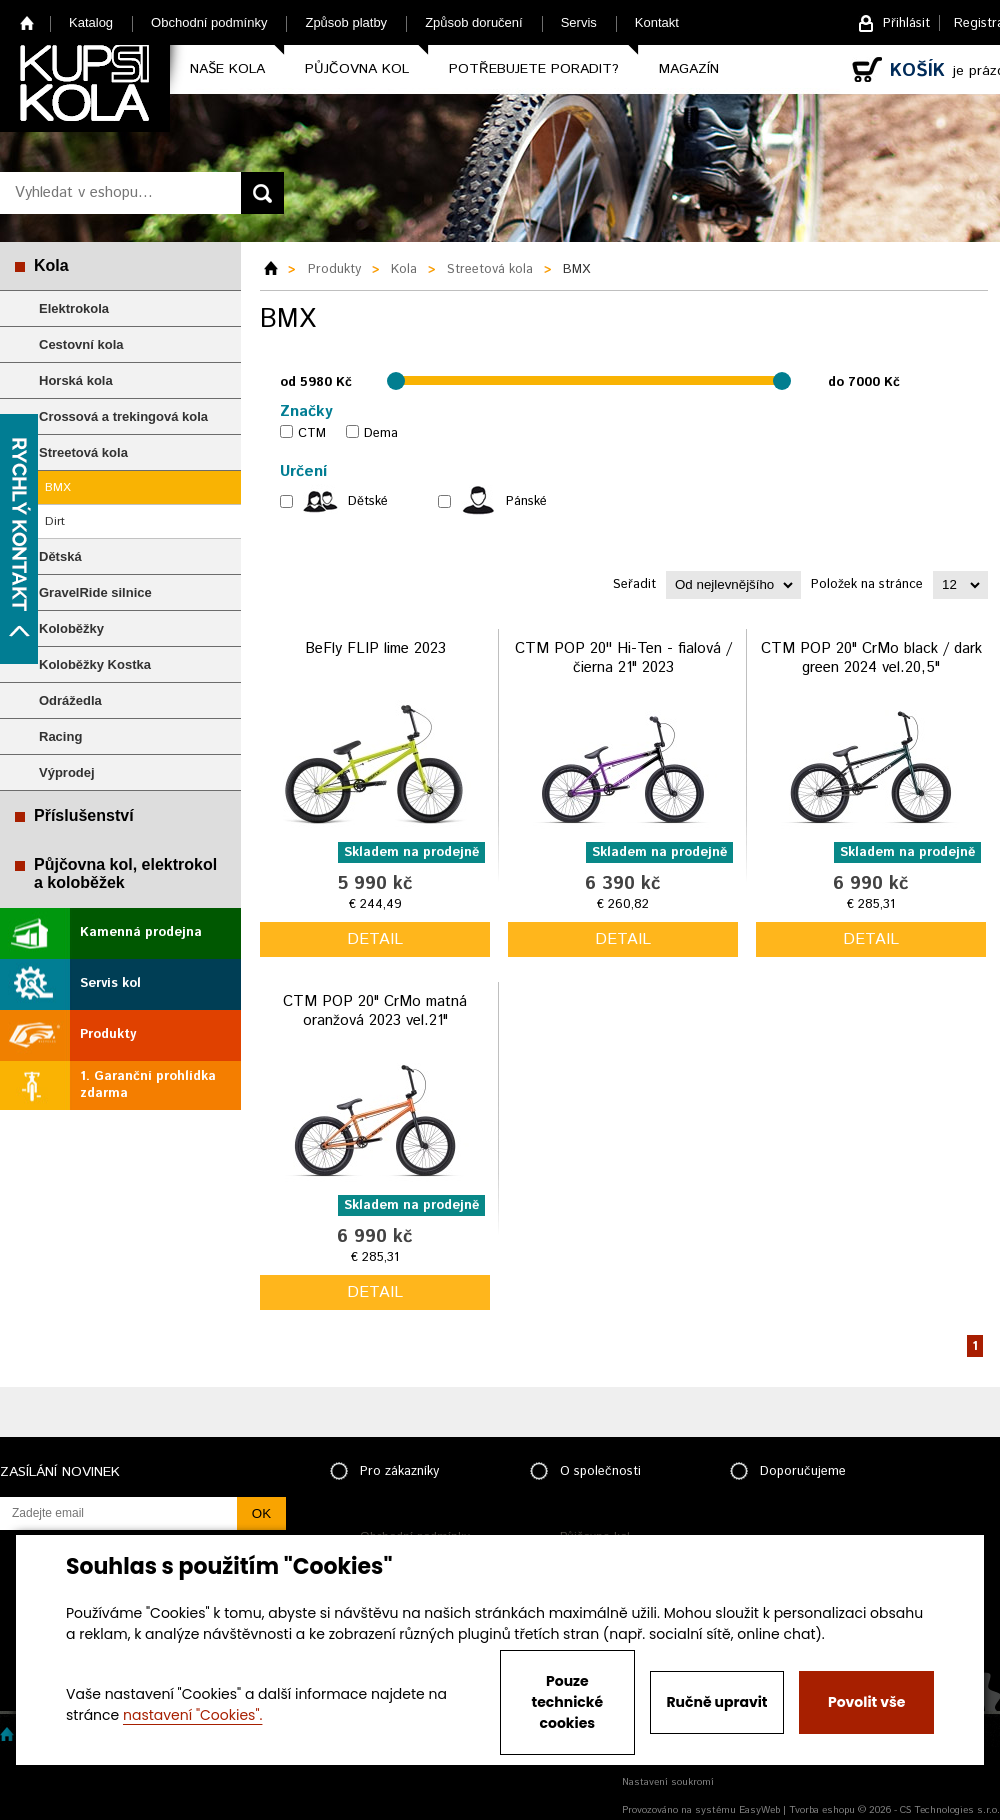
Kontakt (657, 22)
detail (375, 939)
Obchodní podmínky (209, 22)
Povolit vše (866, 1702)
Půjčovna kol (357, 69)
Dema (381, 433)
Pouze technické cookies (568, 1702)
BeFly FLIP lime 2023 (375, 648)
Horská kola (76, 380)
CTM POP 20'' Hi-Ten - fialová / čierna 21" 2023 (623, 658)
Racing (60, 736)
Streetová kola (83, 452)
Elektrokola (74, 308)
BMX (58, 487)
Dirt (55, 521)
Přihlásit (906, 23)
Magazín (689, 69)
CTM (312, 433)
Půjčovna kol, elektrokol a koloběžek (125, 873)
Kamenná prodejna (141, 932)
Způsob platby (346, 22)
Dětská (60, 556)
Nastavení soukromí (668, 1782)
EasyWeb (759, 1810)
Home (27, 22)
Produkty (108, 1034)
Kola (51, 265)
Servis (579, 22)
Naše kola (227, 69)
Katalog (91, 22)
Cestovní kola (81, 344)
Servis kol (110, 983)
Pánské (526, 501)
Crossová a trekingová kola (123, 416)
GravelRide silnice (95, 592)
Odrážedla (70, 700)
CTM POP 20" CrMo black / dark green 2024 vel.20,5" (871, 658)
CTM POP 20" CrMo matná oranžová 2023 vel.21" (375, 1011)
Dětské (368, 501)
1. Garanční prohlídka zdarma (148, 1085)
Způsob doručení (474, 22)
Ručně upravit (716, 1702)
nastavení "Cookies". (192, 1715)
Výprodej (67, 772)
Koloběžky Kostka (95, 664)
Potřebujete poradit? (534, 69)
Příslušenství (84, 815)
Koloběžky (71, 628)
